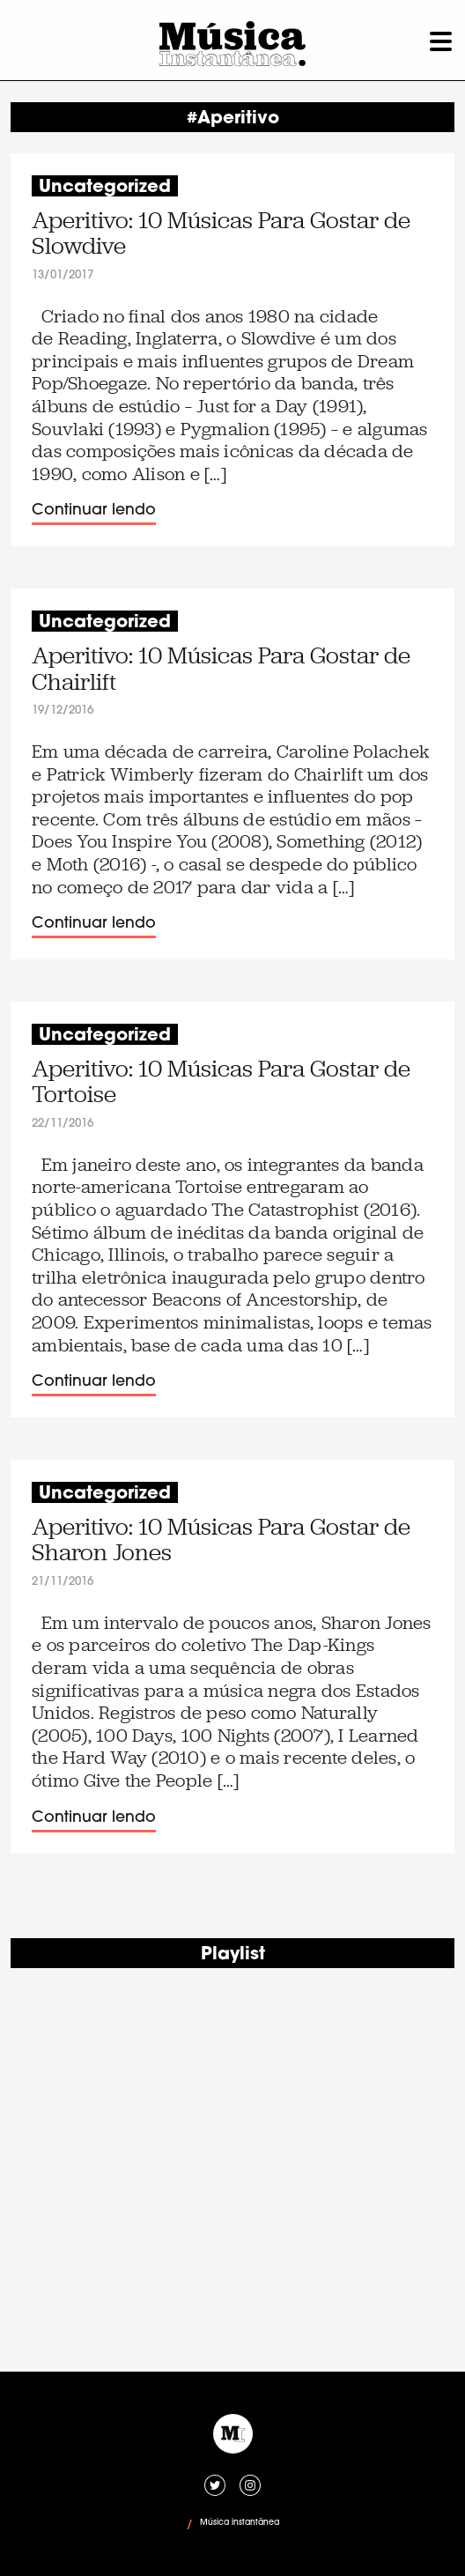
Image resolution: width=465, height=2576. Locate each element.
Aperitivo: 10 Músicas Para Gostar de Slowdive (221, 234)
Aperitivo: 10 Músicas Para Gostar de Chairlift (221, 669)
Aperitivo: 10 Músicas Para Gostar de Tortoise (221, 1082)
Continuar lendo (94, 510)
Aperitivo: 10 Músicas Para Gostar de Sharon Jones (221, 1540)
